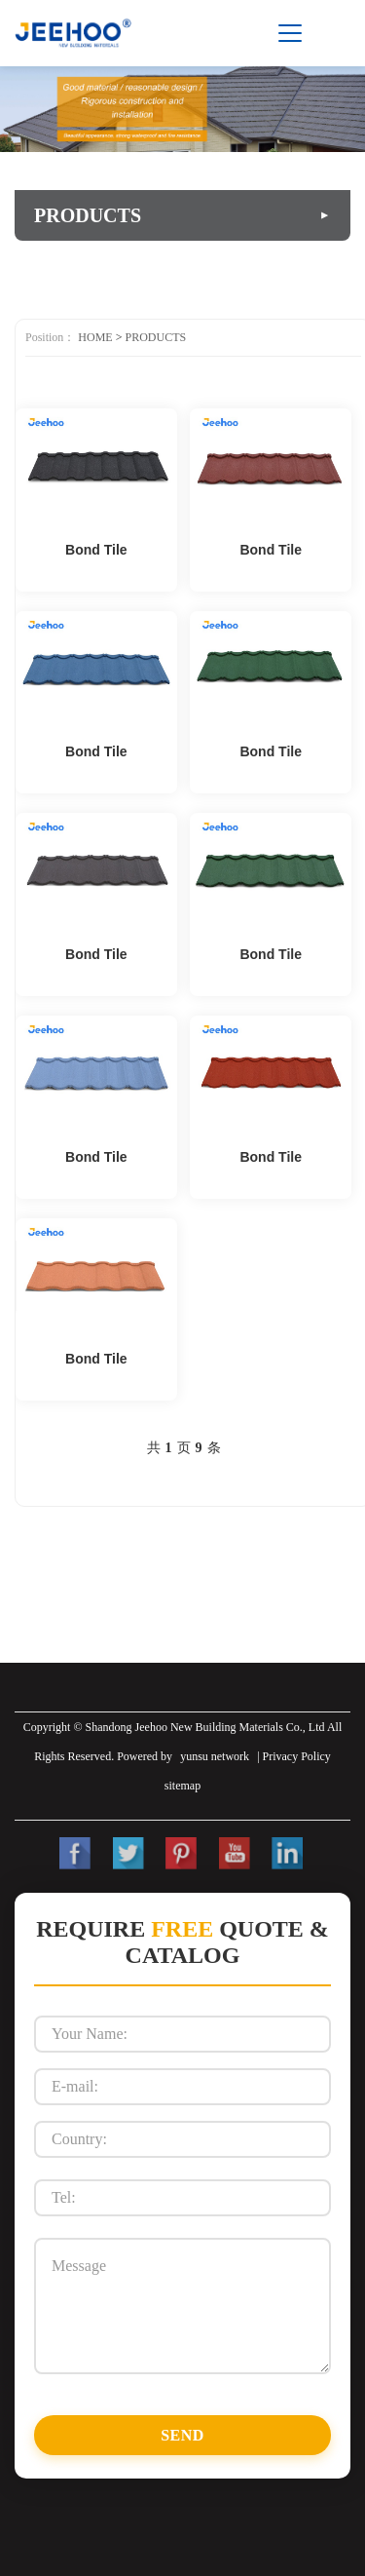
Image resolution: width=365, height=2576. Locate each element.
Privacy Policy (297, 1756)
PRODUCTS (155, 337)
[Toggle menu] (290, 33)
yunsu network (214, 1756)
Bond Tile (96, 549)
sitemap (182, 1785)
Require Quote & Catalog (182, 1942)
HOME (95, 337)
